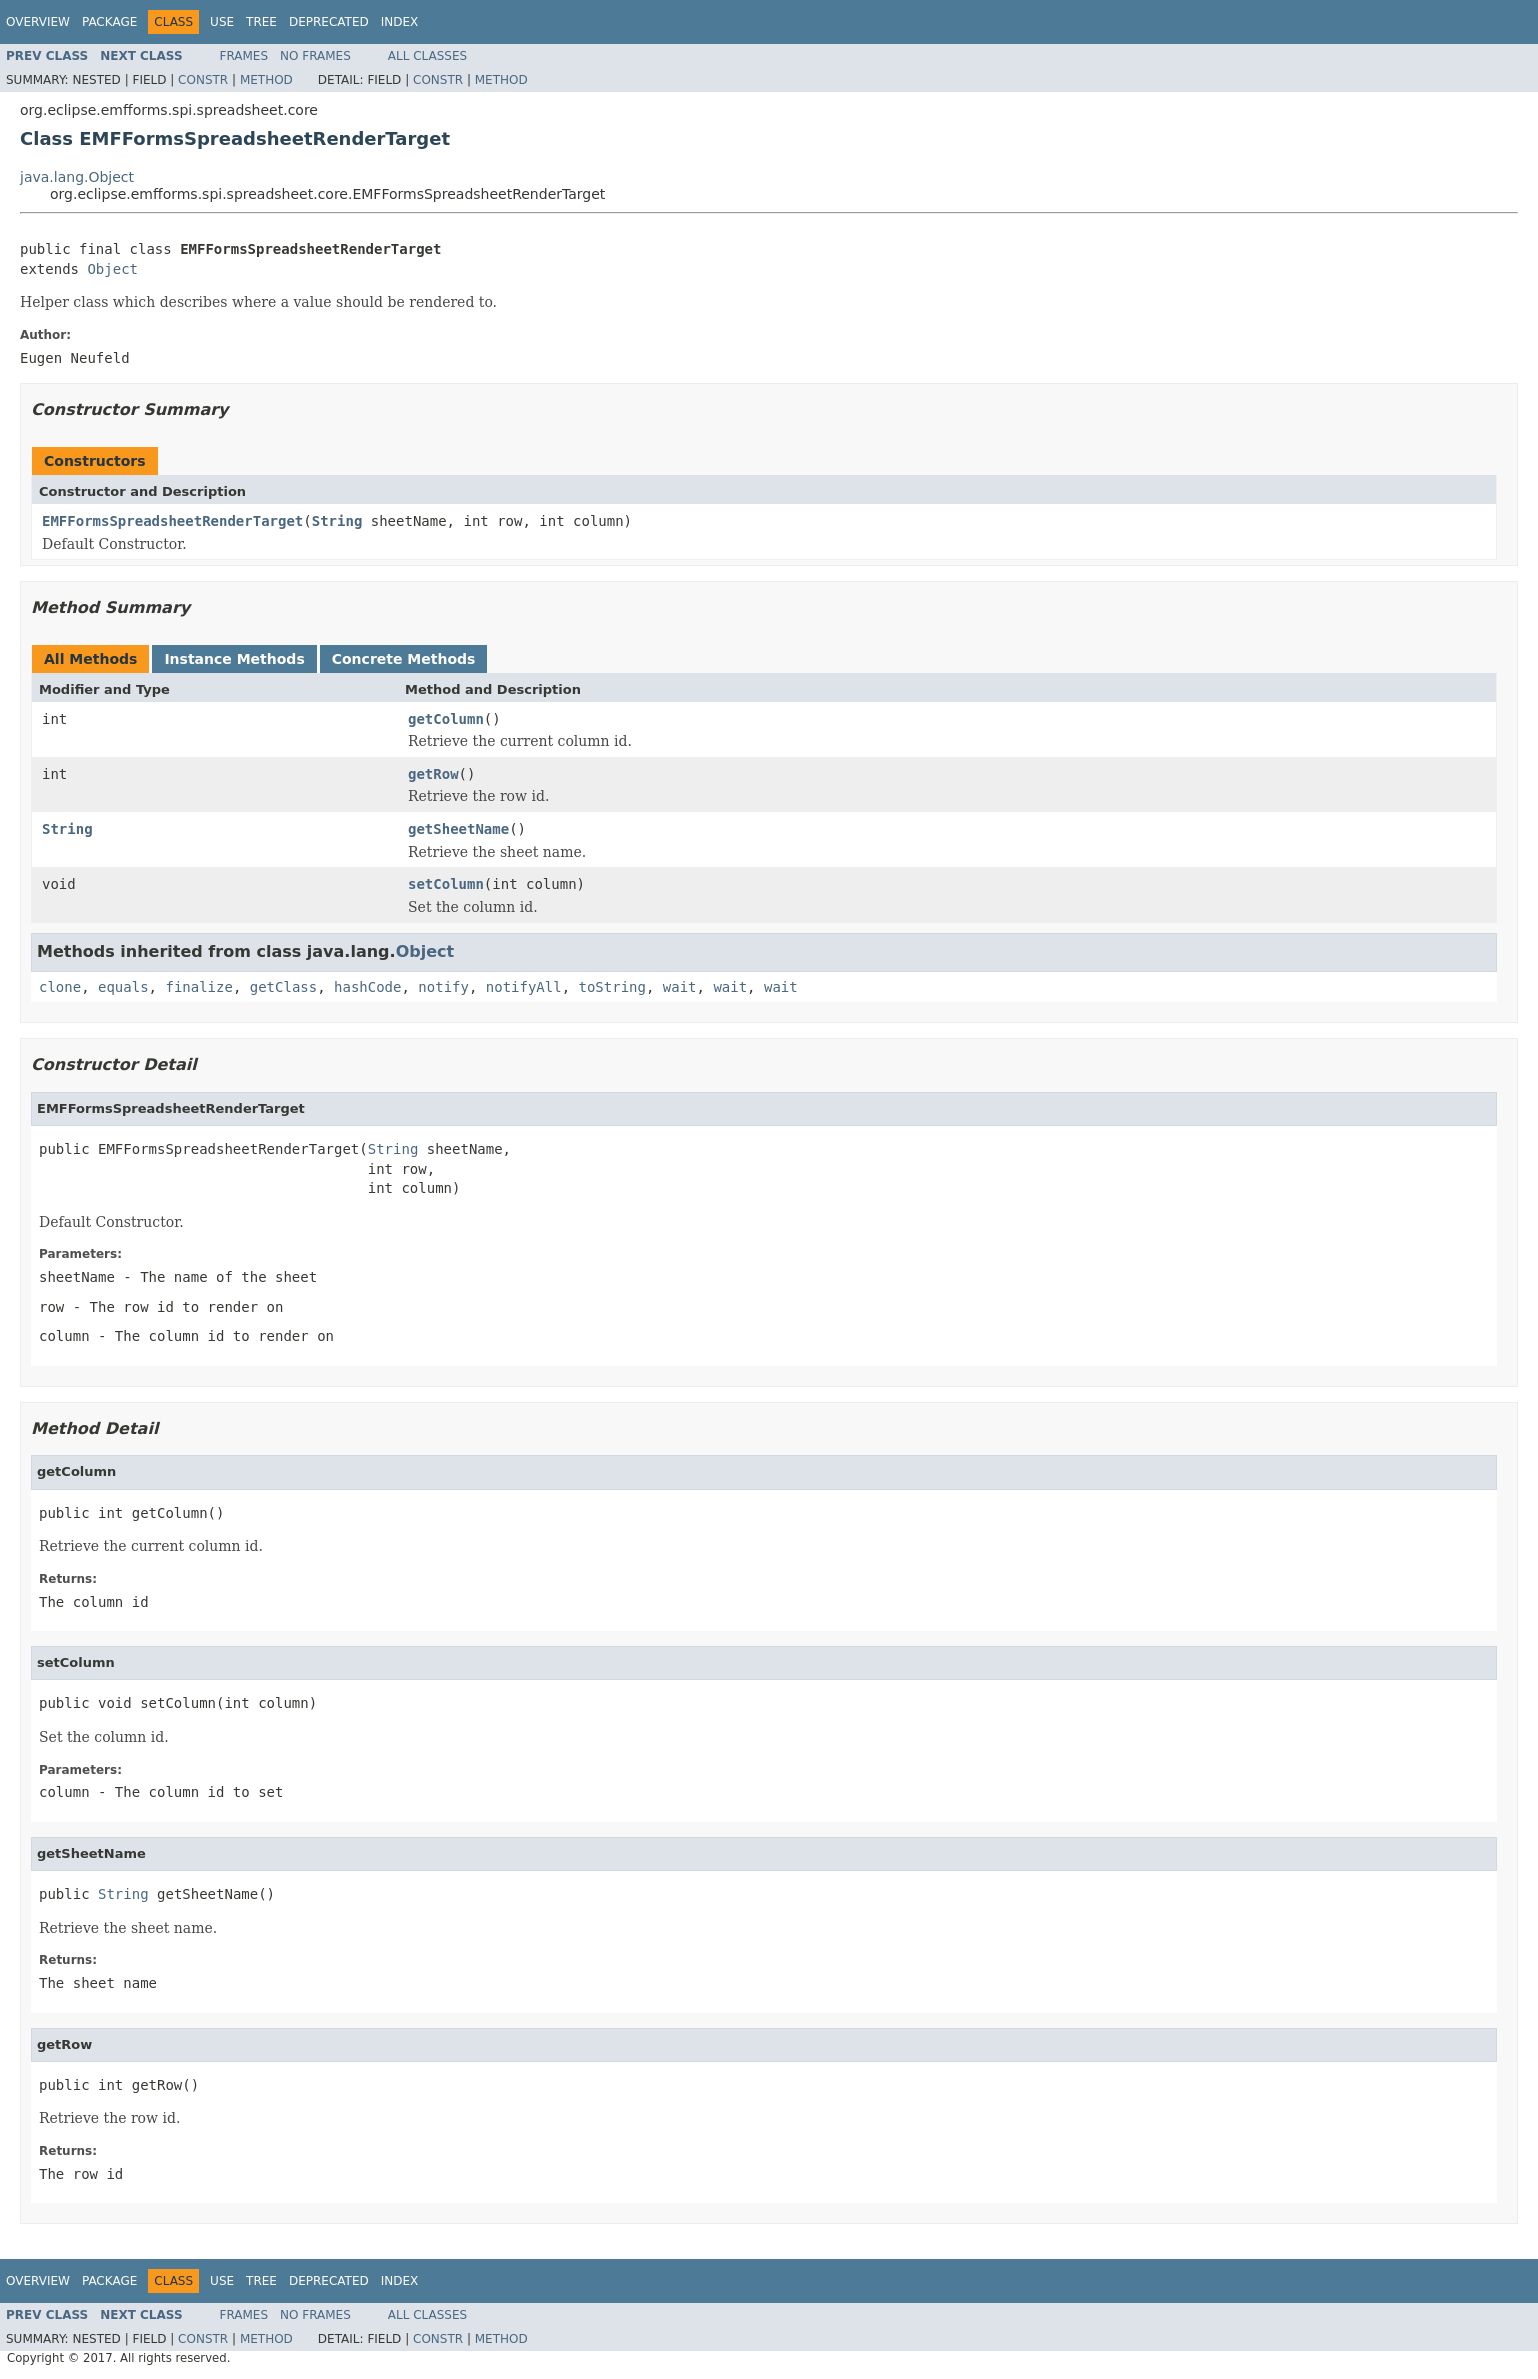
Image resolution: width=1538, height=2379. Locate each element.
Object (112, 269)
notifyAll (524, 987)
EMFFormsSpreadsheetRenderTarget (172, 521)
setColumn (446, 884)
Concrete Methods (404, 659)
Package (109, 22)
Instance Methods (234, 659)
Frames (244, 56)
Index (400, 22)
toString (612, 987)
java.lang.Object (77, 177)
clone (60, 987)
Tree (261, 22)
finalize (198, 987)
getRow (433, 774)
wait (680, 987)
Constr (203, 80)
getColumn (446, 719)
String (337, 521)
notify (443, 987)
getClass (283, 987)
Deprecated (329, 22)
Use (222, 22)
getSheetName (458, 829)
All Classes (427, 56)
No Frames (315, 56)
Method (266, 80)
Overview (38, 22)
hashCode (367, 987)
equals (123, 987)
